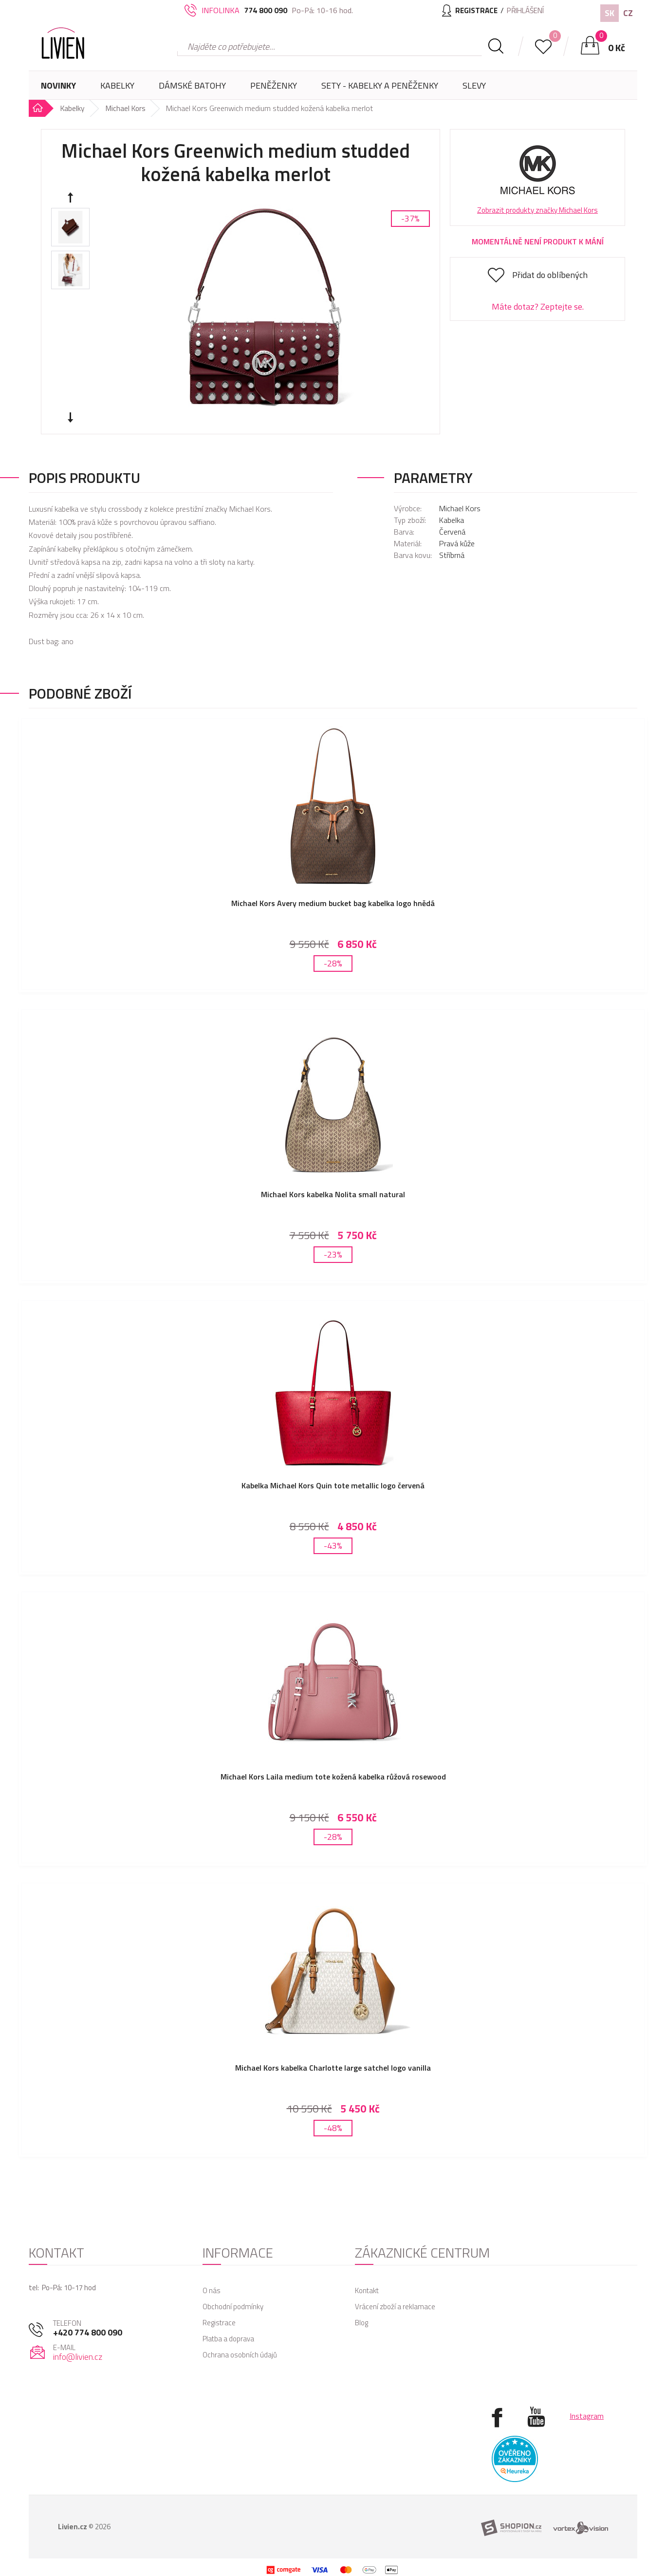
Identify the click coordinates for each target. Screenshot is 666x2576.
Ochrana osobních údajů (240, 2335)
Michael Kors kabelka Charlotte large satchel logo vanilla (333, 2052)
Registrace (219, 2303)
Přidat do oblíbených (550, 274)
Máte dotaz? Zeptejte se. (538, 306)
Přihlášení (523, 10)
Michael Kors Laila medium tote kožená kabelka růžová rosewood (333, 1765)
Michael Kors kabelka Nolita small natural (333, 1190)
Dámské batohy (192, 85)
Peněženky (273, 89)
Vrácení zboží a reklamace (395, 2287)
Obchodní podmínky (233, 2287)
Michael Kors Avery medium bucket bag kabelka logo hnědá (333, 903)
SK (609, 12)
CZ (628, 12)
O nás (212, 2271)
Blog (361, 2303)
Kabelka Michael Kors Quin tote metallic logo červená (333, 1477)
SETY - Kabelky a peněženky (379, 85)
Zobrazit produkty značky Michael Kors (537, 210)
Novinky (58, 85)
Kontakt (367, 2271)
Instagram (587, 2396)
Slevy (474, 85)
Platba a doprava (228, 2319)
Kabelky (117, 89)
